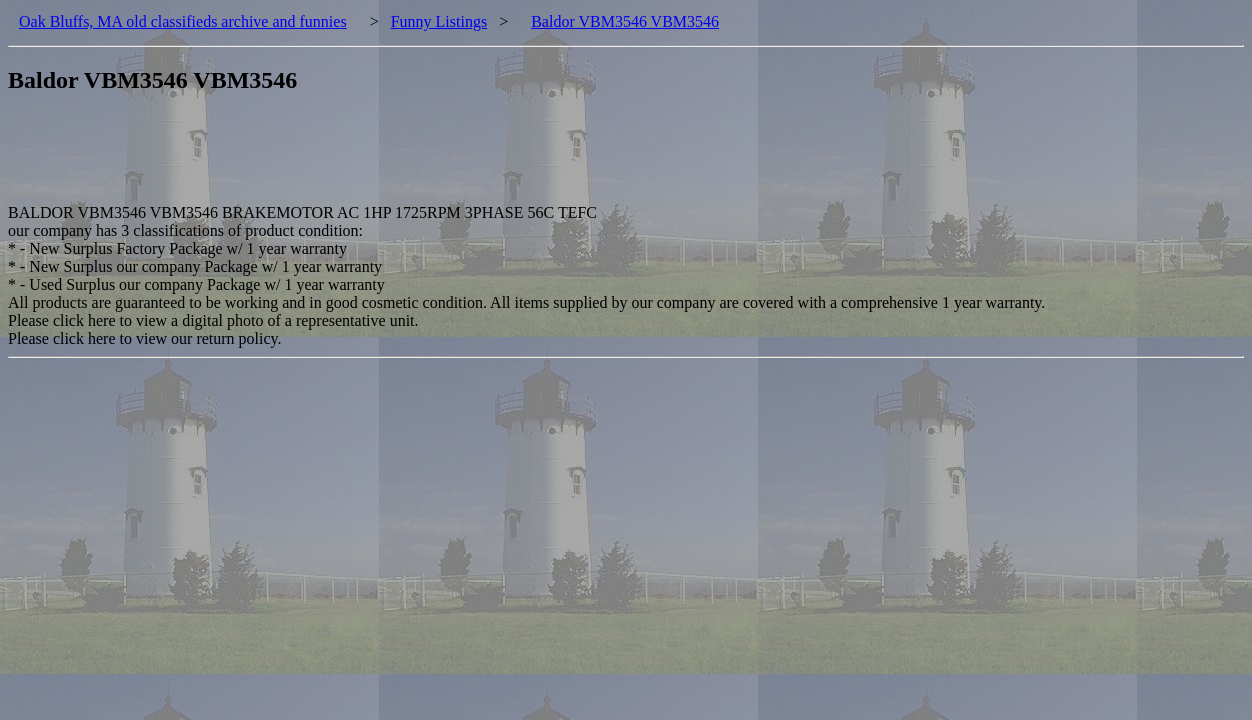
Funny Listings (439, 21)
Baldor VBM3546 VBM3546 (625, 21)
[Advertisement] (372, 159)
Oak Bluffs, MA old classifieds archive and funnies (183, 21)
